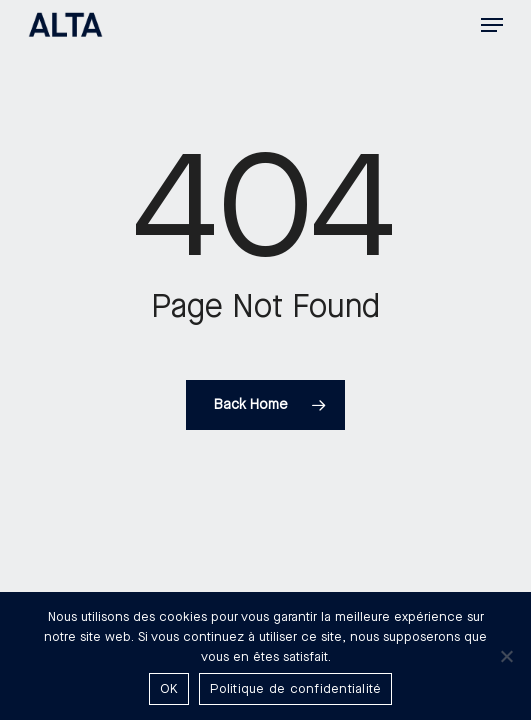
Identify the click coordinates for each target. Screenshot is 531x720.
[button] (492, 25)
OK (169, 689)
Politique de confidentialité (295, 689)
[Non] (506, 656)
